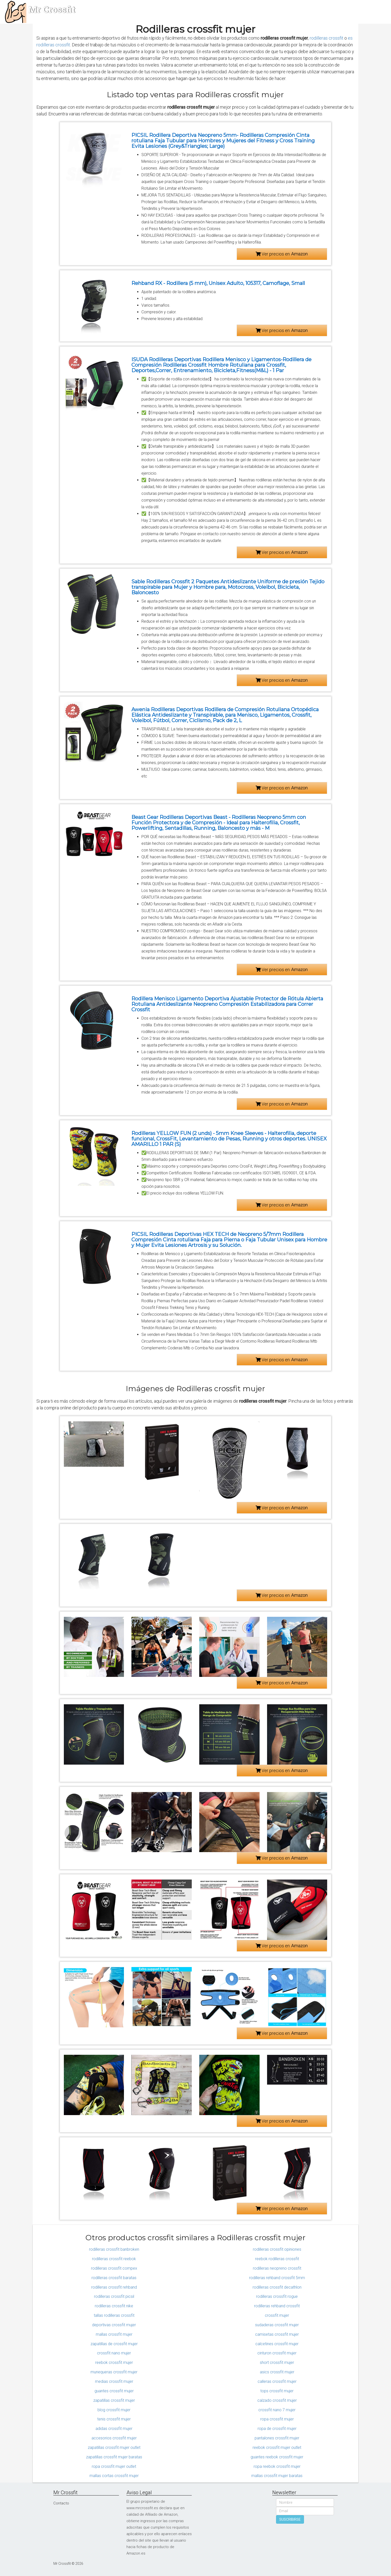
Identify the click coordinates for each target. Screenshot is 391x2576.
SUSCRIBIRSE (290, 2519)
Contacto (61, 2503)
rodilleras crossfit (326, 38)
